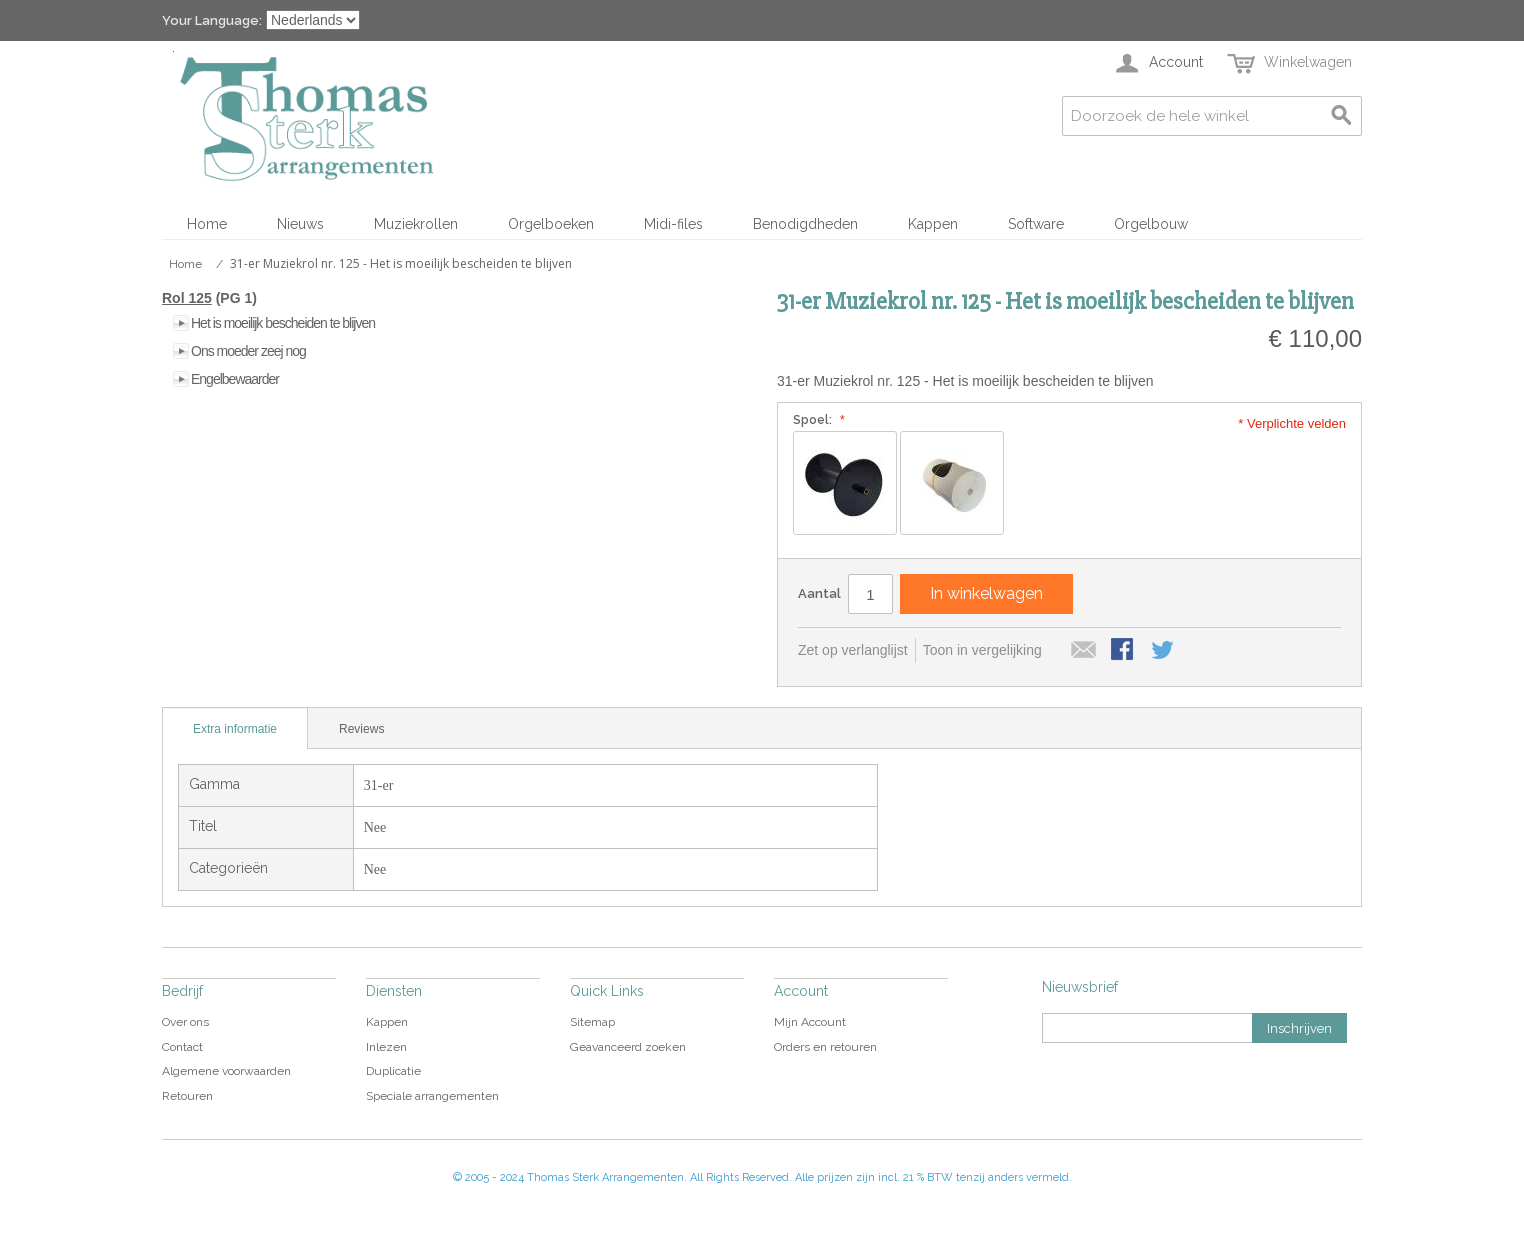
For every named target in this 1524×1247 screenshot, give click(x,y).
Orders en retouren (825, 1047)
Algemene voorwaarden (226, 1071)
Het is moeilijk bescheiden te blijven (283, 323)
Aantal (819, 593)
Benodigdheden (805, 224)
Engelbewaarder (235, 379)
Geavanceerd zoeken (628, 1047)
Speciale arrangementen (432, 1096)
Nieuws (300, 224)
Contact (182, 1047)
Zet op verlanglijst (853, 650)
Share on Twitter (1164, 651)
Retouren (187, 1096)
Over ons (185, 1022)
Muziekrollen (416, 224)
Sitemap (592, 1022)
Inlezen (386, 1047)
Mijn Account (810, 1022)
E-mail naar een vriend (1084, 651)
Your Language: (212, 20)
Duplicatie (393, 1071)
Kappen (933, 224)
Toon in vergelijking (982, 650)
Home (207, 224)
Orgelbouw (1151, 224)
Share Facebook (1124, 651)
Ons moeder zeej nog (248, 351)
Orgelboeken (551, 224)
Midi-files (673, 224)
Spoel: (816, 420)
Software (1036, 224)
